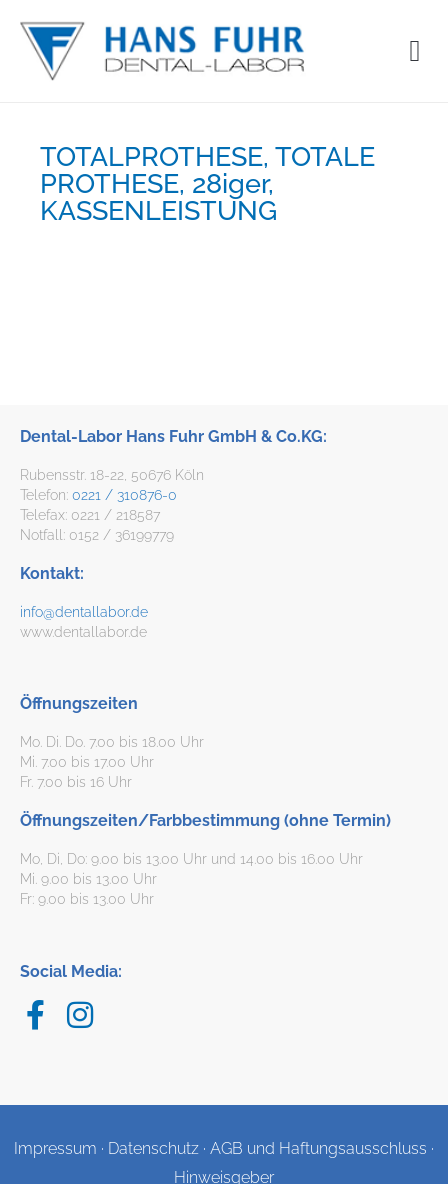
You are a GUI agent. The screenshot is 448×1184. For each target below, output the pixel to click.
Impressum (55, 1148)
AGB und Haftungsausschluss (318, 1148)
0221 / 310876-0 (124, 495)
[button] (415, 50)
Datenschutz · (159, 1148)
